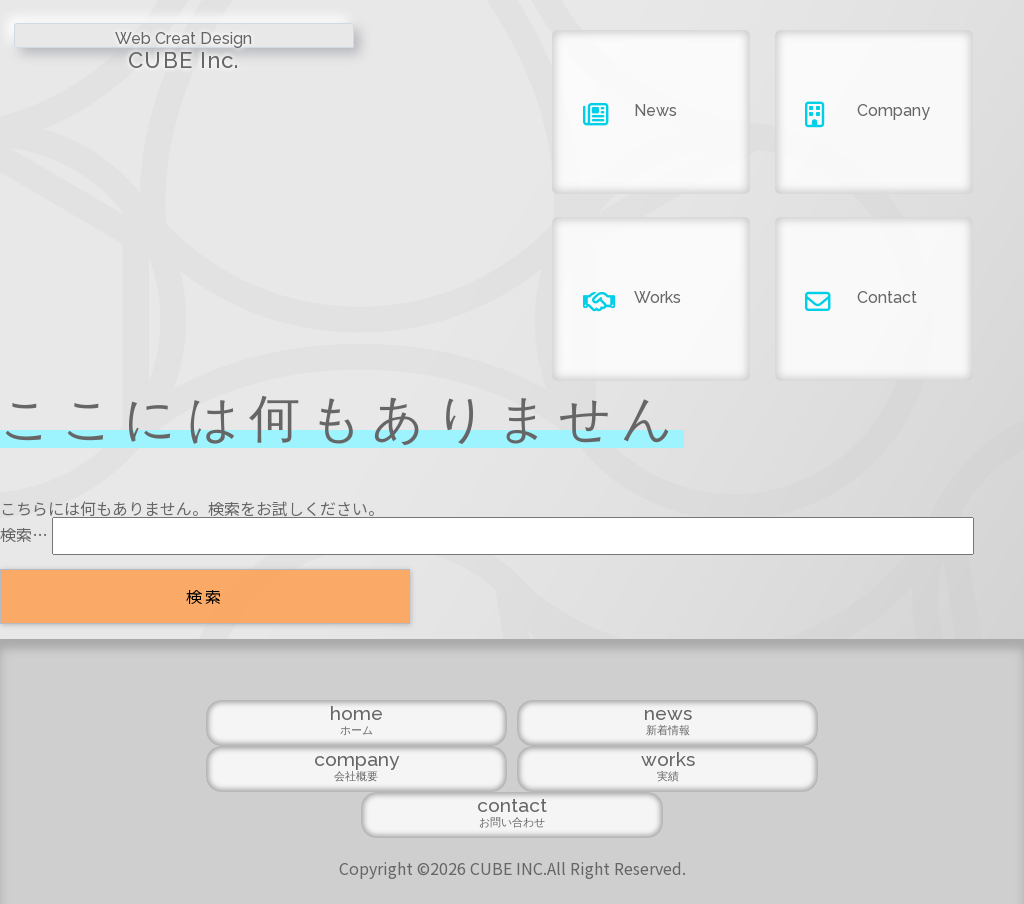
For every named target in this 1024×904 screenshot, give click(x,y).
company (512, 802)
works (659, 802)
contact (806, 802)
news (364, 802)
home (217, 802)
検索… (24, 534)
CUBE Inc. (128, 56)
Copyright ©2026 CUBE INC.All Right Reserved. (512, 854)
